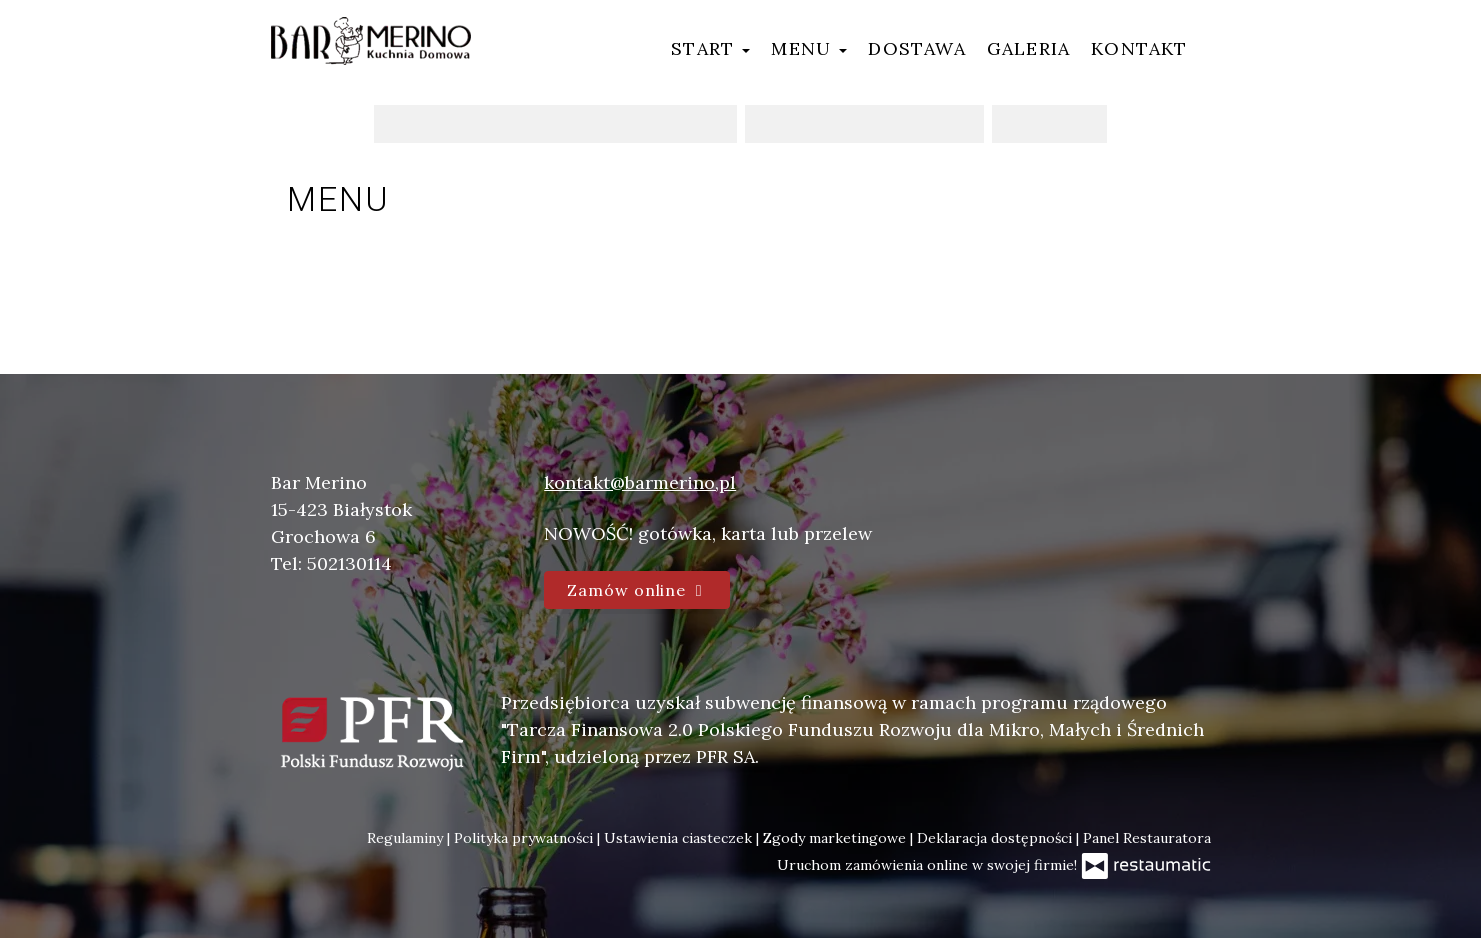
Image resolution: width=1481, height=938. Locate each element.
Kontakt (1139, 48)
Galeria (1028, 48)
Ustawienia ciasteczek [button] (680, 838)
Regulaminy (407, 838)
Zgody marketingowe (836, 838)
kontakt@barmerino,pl (640, 482)
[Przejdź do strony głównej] (371, 41)
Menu (809, 48)
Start (710, 48)
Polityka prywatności (525, 838)
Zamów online (637, 590)
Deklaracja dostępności (996, 838)
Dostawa (916, 48)
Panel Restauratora (1147, 838)
